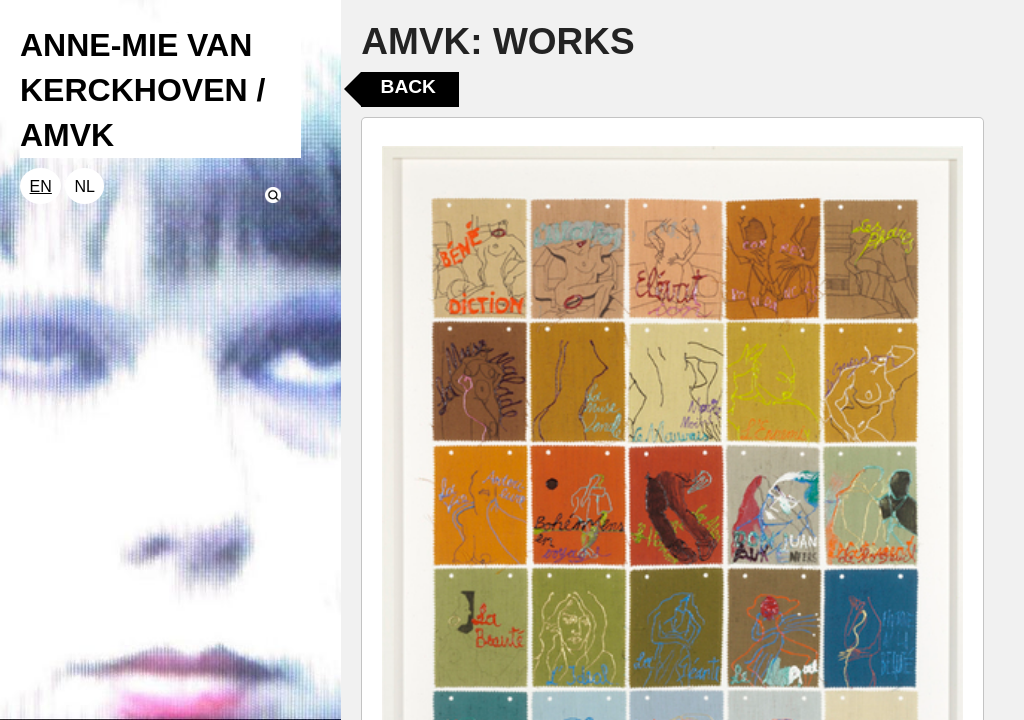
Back (408, 86)
